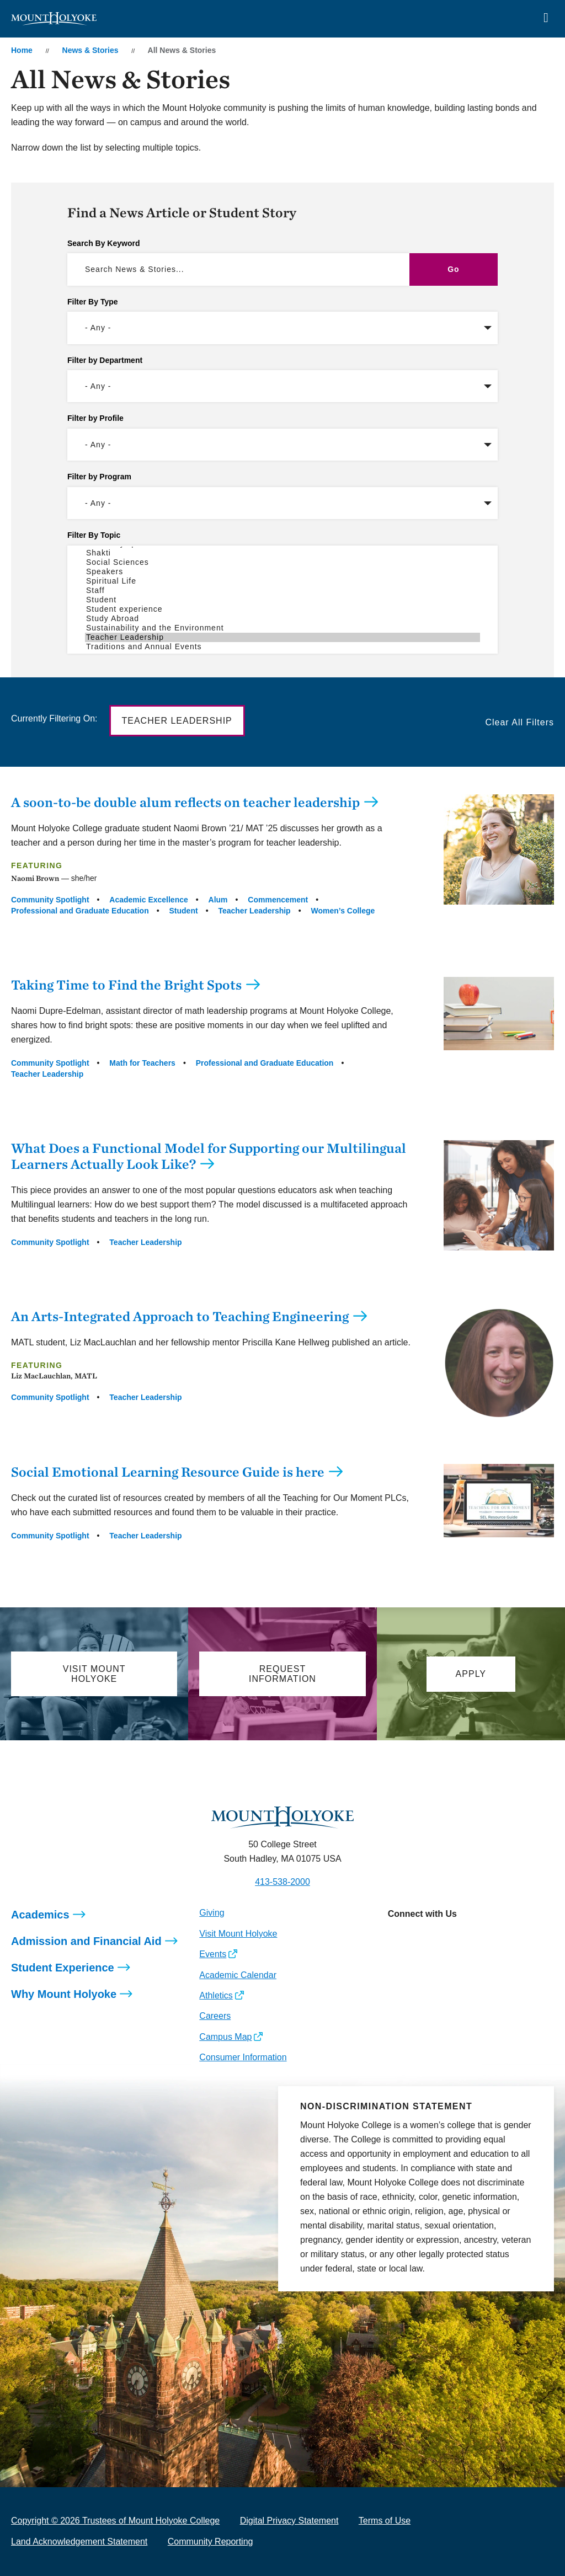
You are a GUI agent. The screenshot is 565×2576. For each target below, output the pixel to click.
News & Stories (90, 50)
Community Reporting (210, 2541)
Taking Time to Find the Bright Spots (126, 984)
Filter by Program (99, 476)
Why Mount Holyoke (63, 1994)
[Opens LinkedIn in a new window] (445, 1938)
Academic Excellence (148, 899)
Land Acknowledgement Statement (79, 2541)
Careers (215, 2016)
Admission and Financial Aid (86, 1941)
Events (212, 1954)
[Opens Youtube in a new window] (470, 1938)
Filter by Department (104, 360)
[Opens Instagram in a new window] (396, 1938)
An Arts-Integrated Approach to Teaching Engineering (180, 1316)
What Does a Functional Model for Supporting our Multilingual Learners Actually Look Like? (208, 1156)
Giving (211, 1912)
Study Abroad (282, 618)
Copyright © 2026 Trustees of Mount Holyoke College (115, 2520)
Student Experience (62, 1968)
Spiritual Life (282, 581)
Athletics (215, 1995)
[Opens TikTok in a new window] (495, 1938)
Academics (40, 1915)
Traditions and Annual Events (282, 646)
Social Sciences (282, 562)
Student (282, 600)
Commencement (278, 899)
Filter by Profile (95, 418)
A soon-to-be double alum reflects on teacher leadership (185, 802)
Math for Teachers (142, 1063)
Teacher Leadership (282, 637)
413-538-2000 (282, 1881)
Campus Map (225, 2036)
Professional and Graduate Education (80, 910)
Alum (218, 899)
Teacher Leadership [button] (177, 720)
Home (22, 50)
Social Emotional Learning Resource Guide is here (167, 1471)
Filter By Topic (93, 535)
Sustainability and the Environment (282, 628)
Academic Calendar (237, 1975)
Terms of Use (385, 2520)
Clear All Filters (519, 722)
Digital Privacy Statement (289, 2520)
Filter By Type (92, 301)
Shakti (282, 553)
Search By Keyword (103, 243)
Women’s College (343, 910)
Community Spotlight (50, 899)
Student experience (282, 609)
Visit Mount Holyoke (238, 1933)
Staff (282, 590)
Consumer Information (242, 2057)
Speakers (282, 571)
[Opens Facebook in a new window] (420, 1938)
